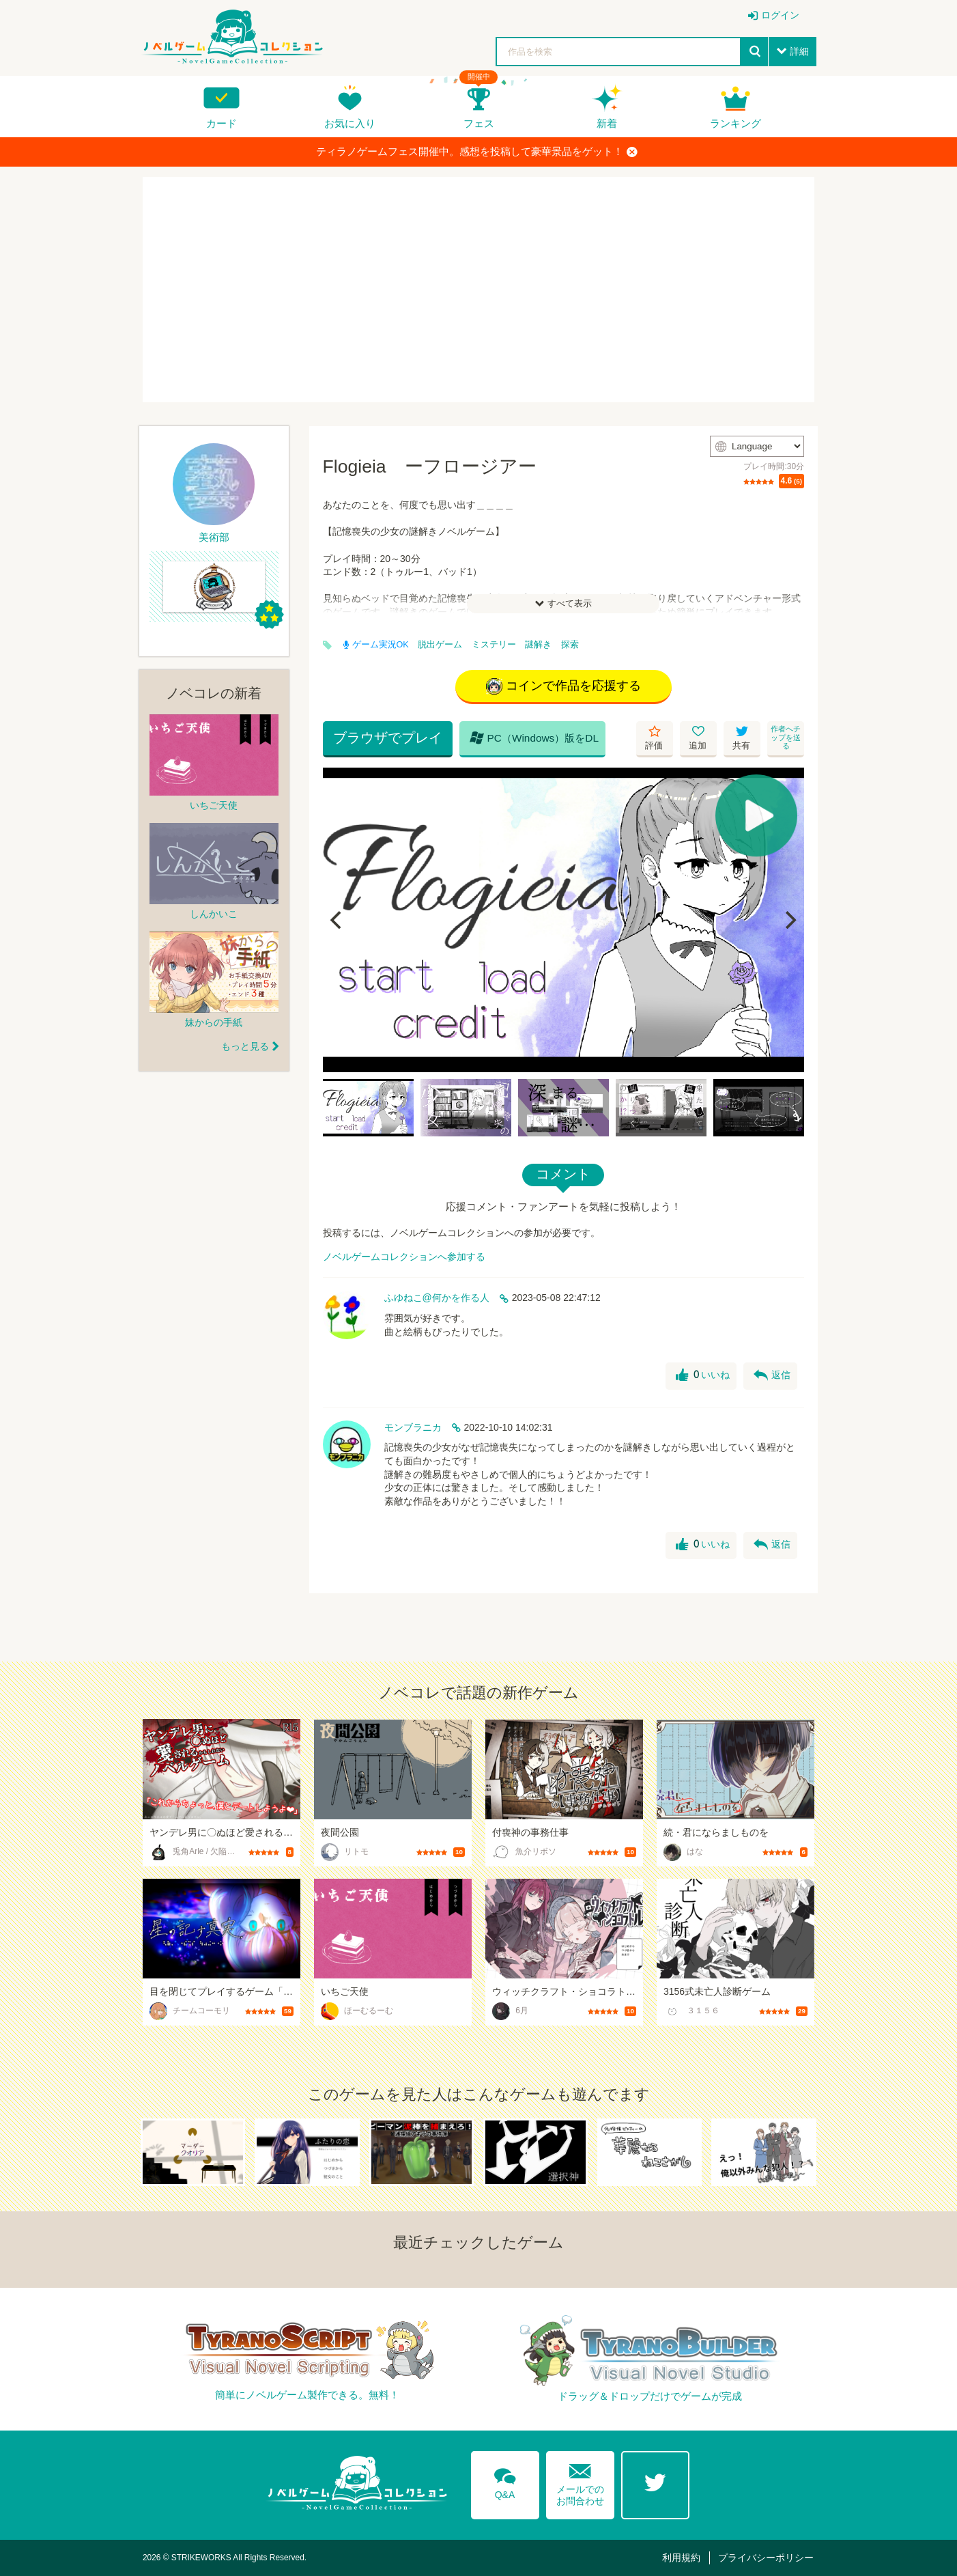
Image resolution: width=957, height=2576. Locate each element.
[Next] (789, 920)
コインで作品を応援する (563, 686)
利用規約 (681, 2557)
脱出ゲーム (440, 644)
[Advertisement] (478, 289)
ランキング (735, 123)
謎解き (538, 644)
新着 (607, 123)
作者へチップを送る (786, 737)
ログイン (780, 15)
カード (221, 123)
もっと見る (245, 1046)
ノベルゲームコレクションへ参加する (404, 1256)
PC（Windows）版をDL (534, 737)
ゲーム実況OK (376, 644)
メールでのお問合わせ (580, 2481)
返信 (772, 1375)
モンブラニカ (413, 1427)
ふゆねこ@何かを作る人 (436, 1297)
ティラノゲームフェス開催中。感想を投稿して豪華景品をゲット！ (477, 151)
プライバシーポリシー (766, 2557)
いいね (703, 1375)
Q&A (505, 2481)
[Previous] (338, 920)
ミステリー (494, 644)
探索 (570, 644)
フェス (478, 123)
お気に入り (349, 123)
